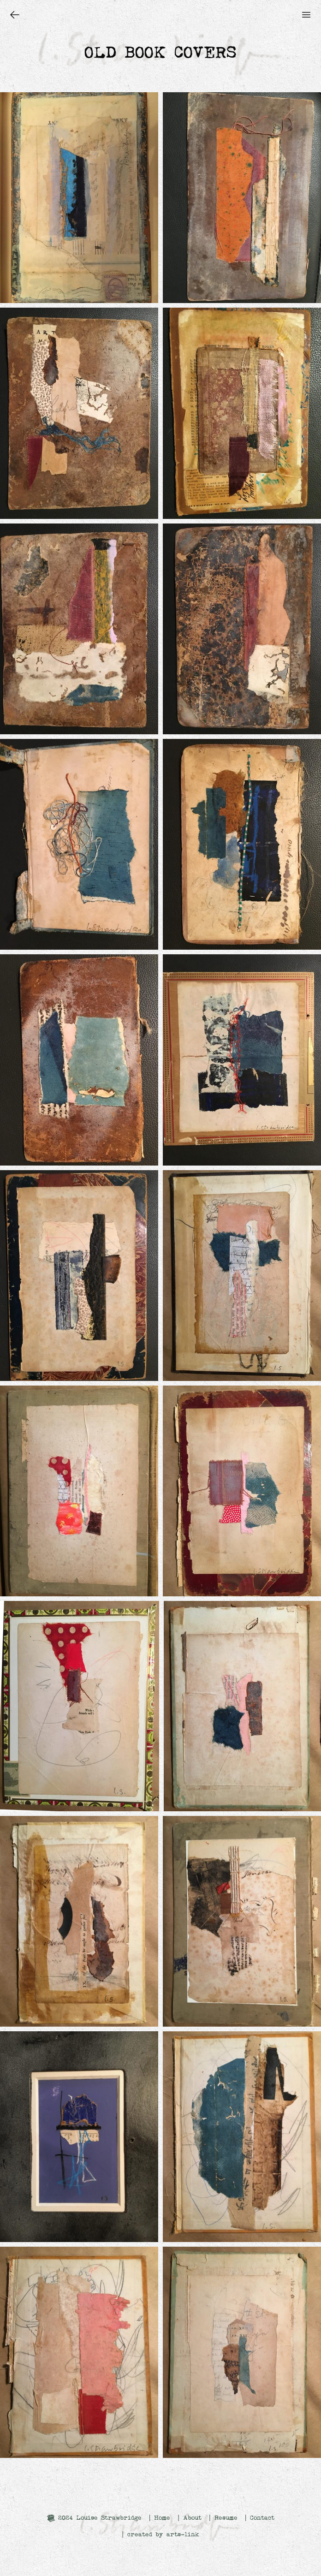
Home (162, 2518)
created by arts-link (163, 2534)
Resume (226, 2518)
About (192, 2518)
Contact (262, 2518)
